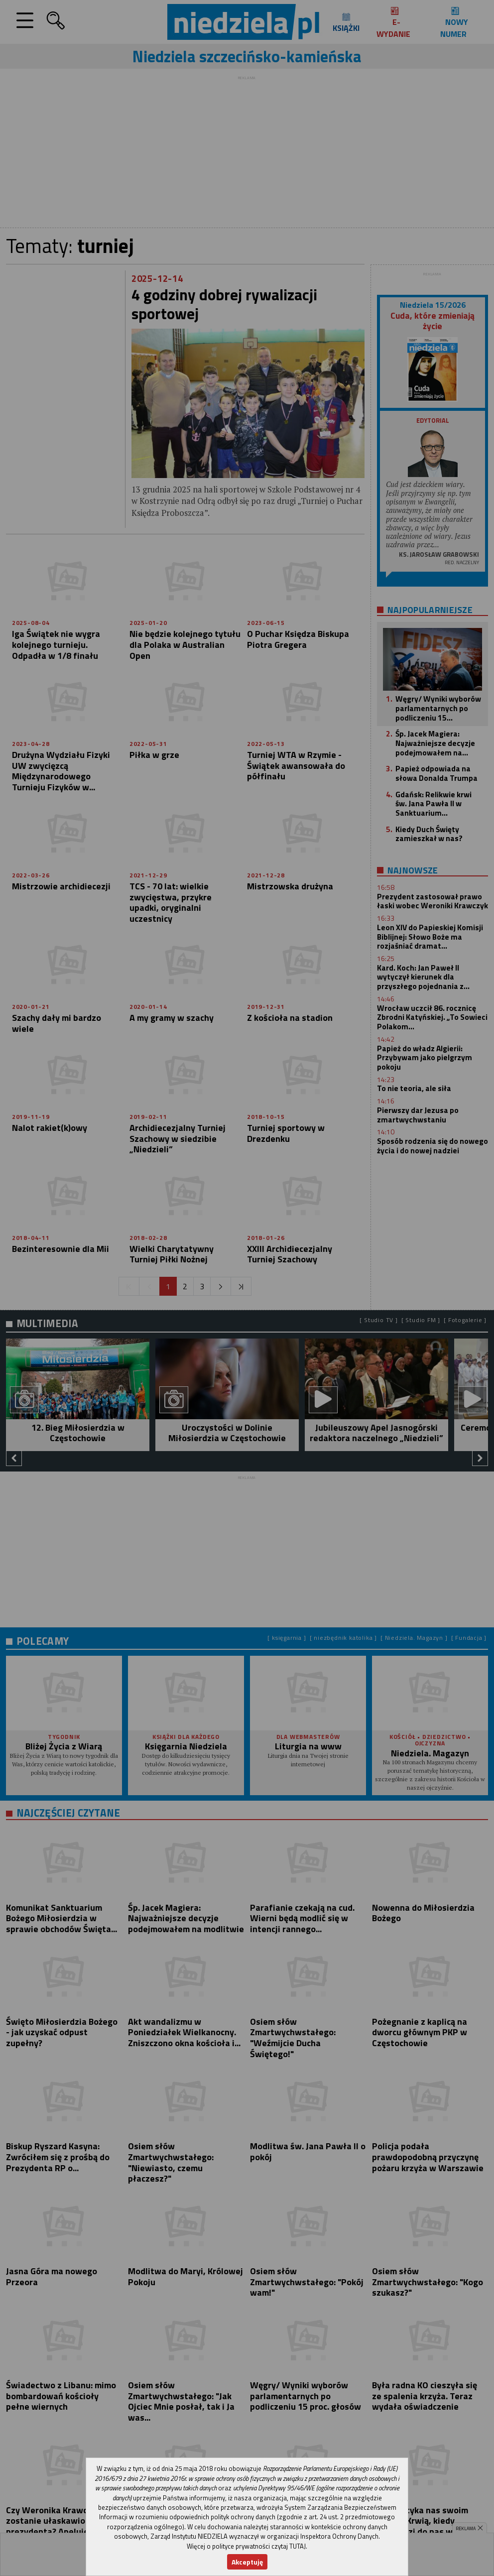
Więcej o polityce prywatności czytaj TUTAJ (246, 2546)
